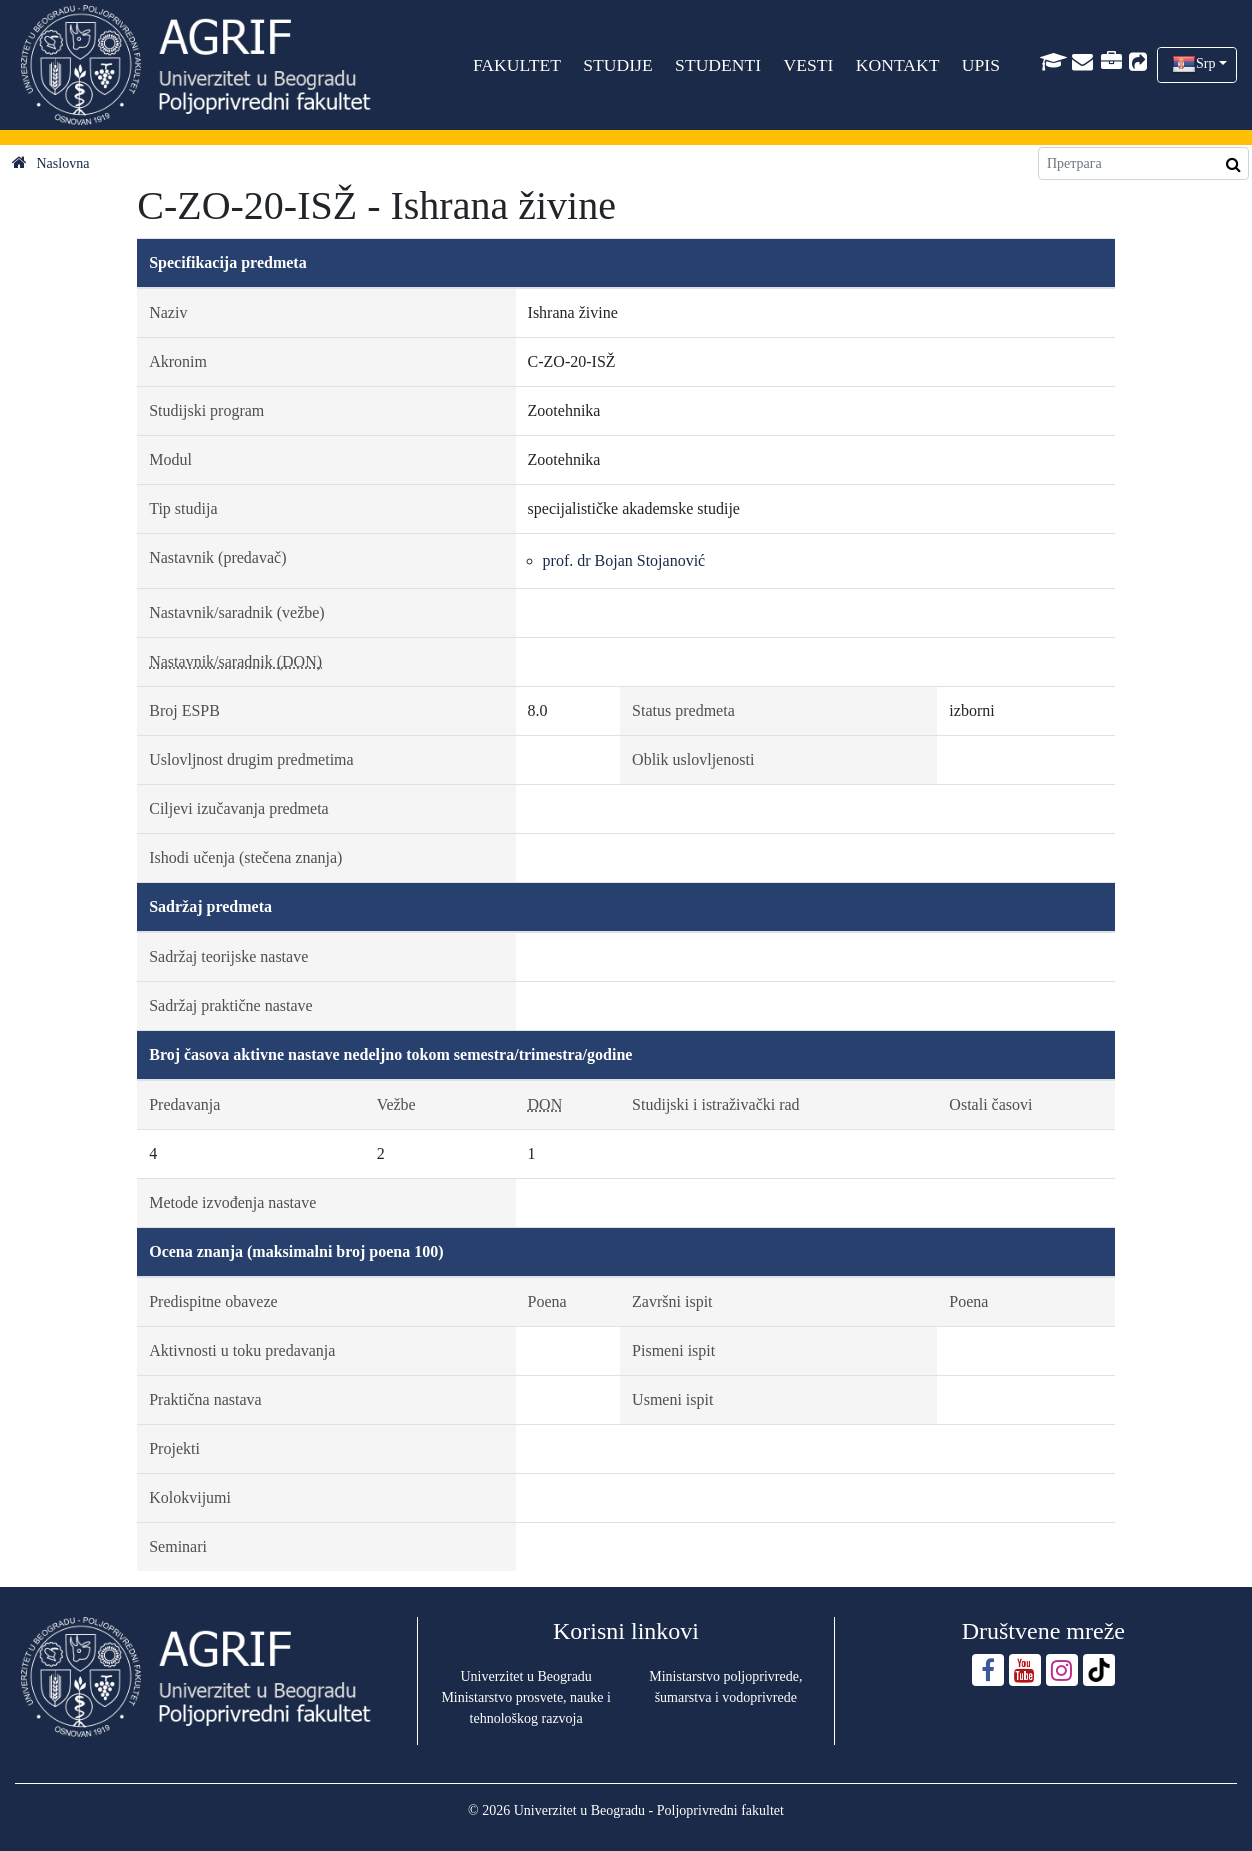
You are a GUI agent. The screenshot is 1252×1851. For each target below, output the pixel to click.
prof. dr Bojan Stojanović (624, 560)
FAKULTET (517, 65)
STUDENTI (718, 65)
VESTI (808, 65)
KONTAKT (898, 65)
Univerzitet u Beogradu (525, 1676)
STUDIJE (617, 65)
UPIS (981, 65)
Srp (1205, 63)
